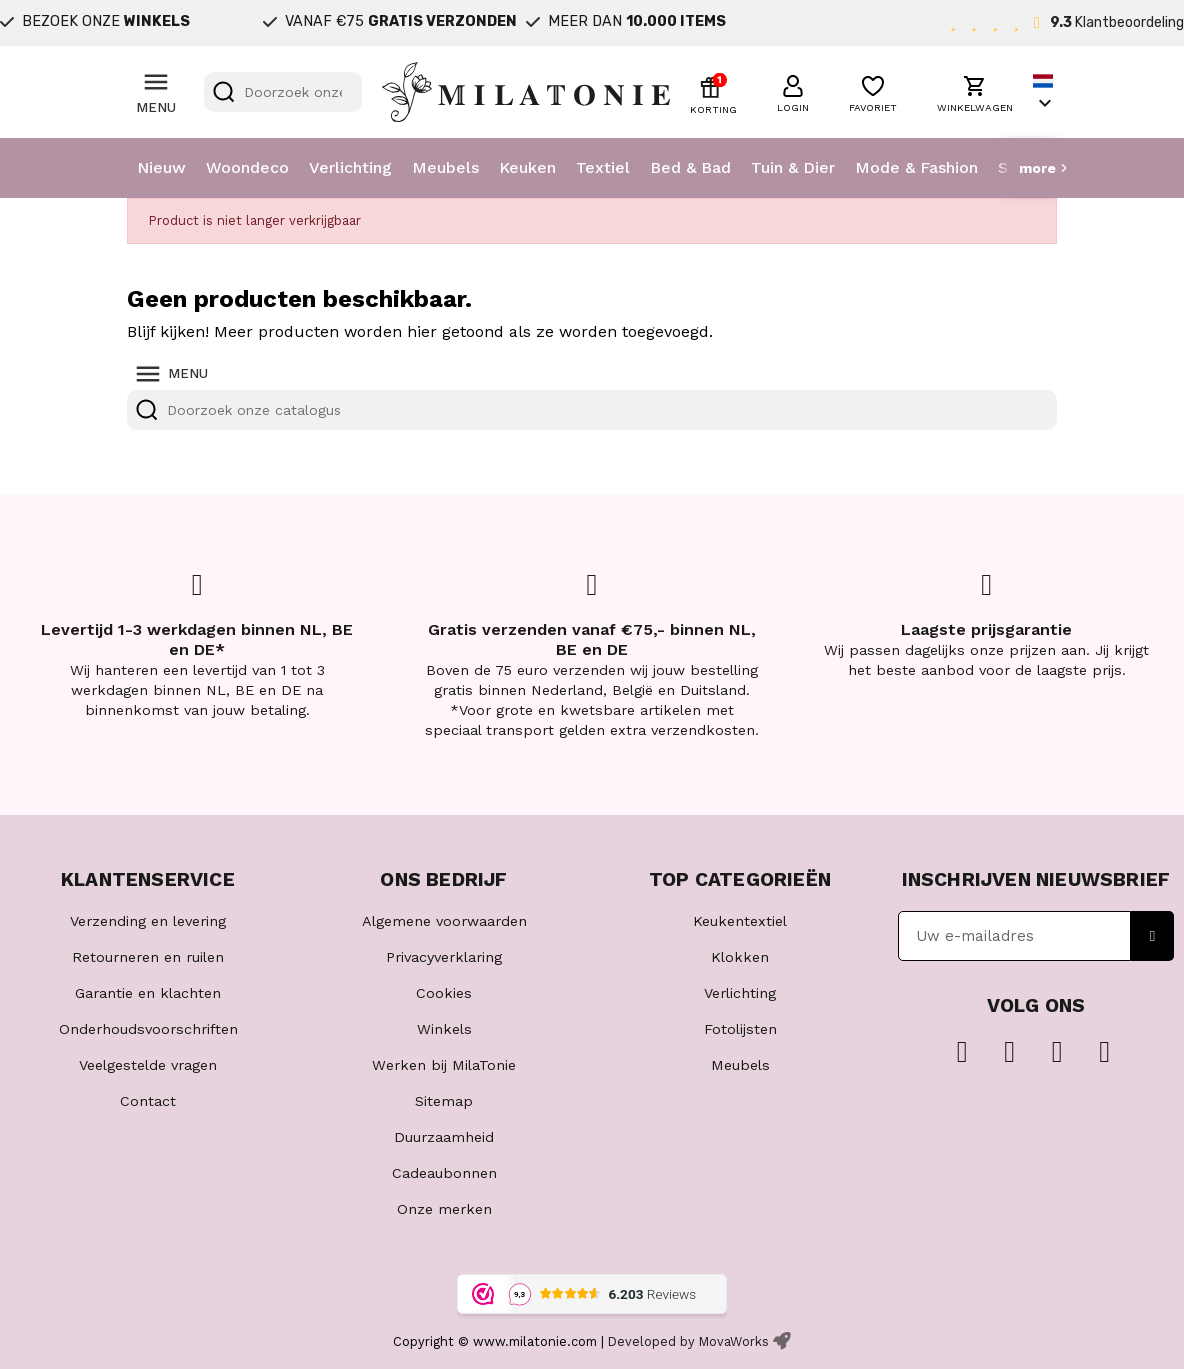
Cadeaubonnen (444, 1173)
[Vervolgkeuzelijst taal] (1045, 92)
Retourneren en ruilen (148, 957)
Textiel (603, 167)
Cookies (444, 993)
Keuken (527, 167)
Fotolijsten (740, 1029)
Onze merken (444, 1209)
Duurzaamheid (444, 1137)
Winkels (444, 1029)
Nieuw (161, 167)
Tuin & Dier (793, 167)
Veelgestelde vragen (148, 1065)
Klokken (740, 957)
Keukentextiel (740, 921)
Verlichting (350, 167)
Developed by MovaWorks (688, 1341)
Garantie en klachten (148, 993)
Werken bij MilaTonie (444, 1065)
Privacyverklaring (444, 957)
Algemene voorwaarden (444, 921)
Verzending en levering (148, 921)
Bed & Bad (690, 167)
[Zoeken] (283, 92)
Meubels (445, 167)
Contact (148, 1101)
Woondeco (247, 167)
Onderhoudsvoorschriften (148, 1029)
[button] (793, 91)
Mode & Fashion (916, 167)
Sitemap (444, 1101)
